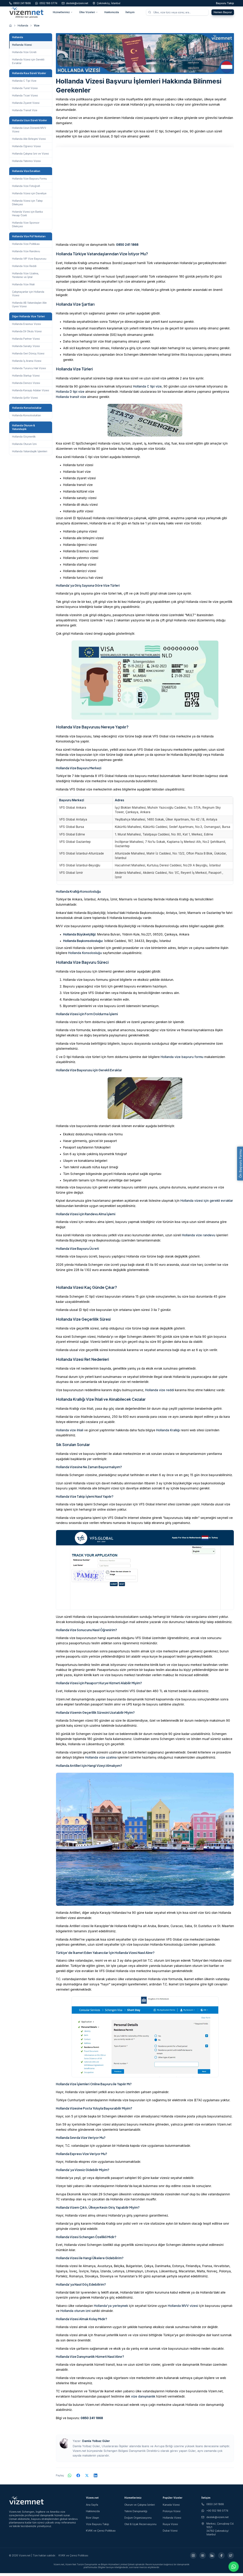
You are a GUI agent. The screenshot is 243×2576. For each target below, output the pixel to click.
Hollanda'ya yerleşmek (111, 2308)
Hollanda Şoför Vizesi (25, 400)
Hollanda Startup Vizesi (26, 378)
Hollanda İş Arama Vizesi (26, 363)
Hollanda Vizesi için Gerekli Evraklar (28, 64)
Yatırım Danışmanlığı (135, 2514)
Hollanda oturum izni (75, 2314)
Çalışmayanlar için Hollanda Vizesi (28, 296)
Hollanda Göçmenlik (24, 439)
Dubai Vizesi (170, 2533)
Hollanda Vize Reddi (24, 268)
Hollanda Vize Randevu (26, 254)
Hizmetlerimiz (63, 13)
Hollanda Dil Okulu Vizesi (27, 334)
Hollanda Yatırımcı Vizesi (26, 163)
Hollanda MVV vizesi (183, 2308)
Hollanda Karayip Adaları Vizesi (30, 393)
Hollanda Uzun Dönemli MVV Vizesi (29, 132)
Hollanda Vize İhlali (23, 287)
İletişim (129, 13)
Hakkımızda (111, 13)
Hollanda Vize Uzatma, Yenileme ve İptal (25, 278)
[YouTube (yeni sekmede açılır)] (202, 2558)
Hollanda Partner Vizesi (26, 341)
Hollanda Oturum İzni (24, 446)
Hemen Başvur (223, 13)
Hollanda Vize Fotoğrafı (26, 188)
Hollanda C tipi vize (147, 389)
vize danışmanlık (143, 2399)
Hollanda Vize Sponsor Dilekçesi (25, 227)
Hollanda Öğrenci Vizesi (26, 149)
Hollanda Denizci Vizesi (26, 385)
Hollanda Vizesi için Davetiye (29, 196)
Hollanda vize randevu (198, 1238)
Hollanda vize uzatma (101, 1760)
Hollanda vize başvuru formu (182, 1060)
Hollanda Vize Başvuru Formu (29, 181)
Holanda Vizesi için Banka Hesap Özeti (27, 216)
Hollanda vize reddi (159, 1393)
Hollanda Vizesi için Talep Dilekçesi (27, 205)
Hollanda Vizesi (172, 2520)
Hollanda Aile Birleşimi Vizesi (29, 141)
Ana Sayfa (92, 2507)
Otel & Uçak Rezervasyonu (140, 2527)
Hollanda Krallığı (168, 1433)
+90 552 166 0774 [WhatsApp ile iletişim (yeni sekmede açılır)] (214, 2513)
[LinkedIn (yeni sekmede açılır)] (212, 2558)
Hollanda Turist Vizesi (25, 90)
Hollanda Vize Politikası (26, 246)
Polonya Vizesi (171, 2514)
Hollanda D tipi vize (70, 394)
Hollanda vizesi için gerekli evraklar (206, 1203)
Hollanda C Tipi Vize (24, 83)
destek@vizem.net (215, 2519)
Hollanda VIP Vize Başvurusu (29, 261)
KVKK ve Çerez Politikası (101, 2533)
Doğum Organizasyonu (138, 2520)
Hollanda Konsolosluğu (85, 956)
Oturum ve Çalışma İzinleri (139, 2507)
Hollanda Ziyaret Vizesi (25, 105)
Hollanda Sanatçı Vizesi (26, 348)
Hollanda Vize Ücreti (24, 54)
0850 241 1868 (127, 247)
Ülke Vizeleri (88, 13)
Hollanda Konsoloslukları (26, 418)
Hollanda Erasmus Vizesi (26, 326)
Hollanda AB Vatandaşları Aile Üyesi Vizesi (29, 307)
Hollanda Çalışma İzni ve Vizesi (30, 156)
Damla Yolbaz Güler (96, 2444)
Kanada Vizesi (171, 2507)
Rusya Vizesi (170, 2527)
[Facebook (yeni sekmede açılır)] (221, 2558)
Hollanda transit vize (71, 399)
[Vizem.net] (26, 2503)
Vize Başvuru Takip (97, 2527)
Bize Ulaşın (92, 2520)
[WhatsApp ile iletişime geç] (234, 2567)
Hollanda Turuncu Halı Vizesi (29, 371)
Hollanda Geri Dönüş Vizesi (28, 356)
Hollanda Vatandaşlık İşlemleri (29, 454)
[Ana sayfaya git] (10, 28)
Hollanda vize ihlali (69, 1433)
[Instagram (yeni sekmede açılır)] (193, 2558)
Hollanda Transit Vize (24, 113)
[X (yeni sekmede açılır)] (230, 2558)
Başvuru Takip (225, 3)
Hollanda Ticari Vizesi (25, 98)
